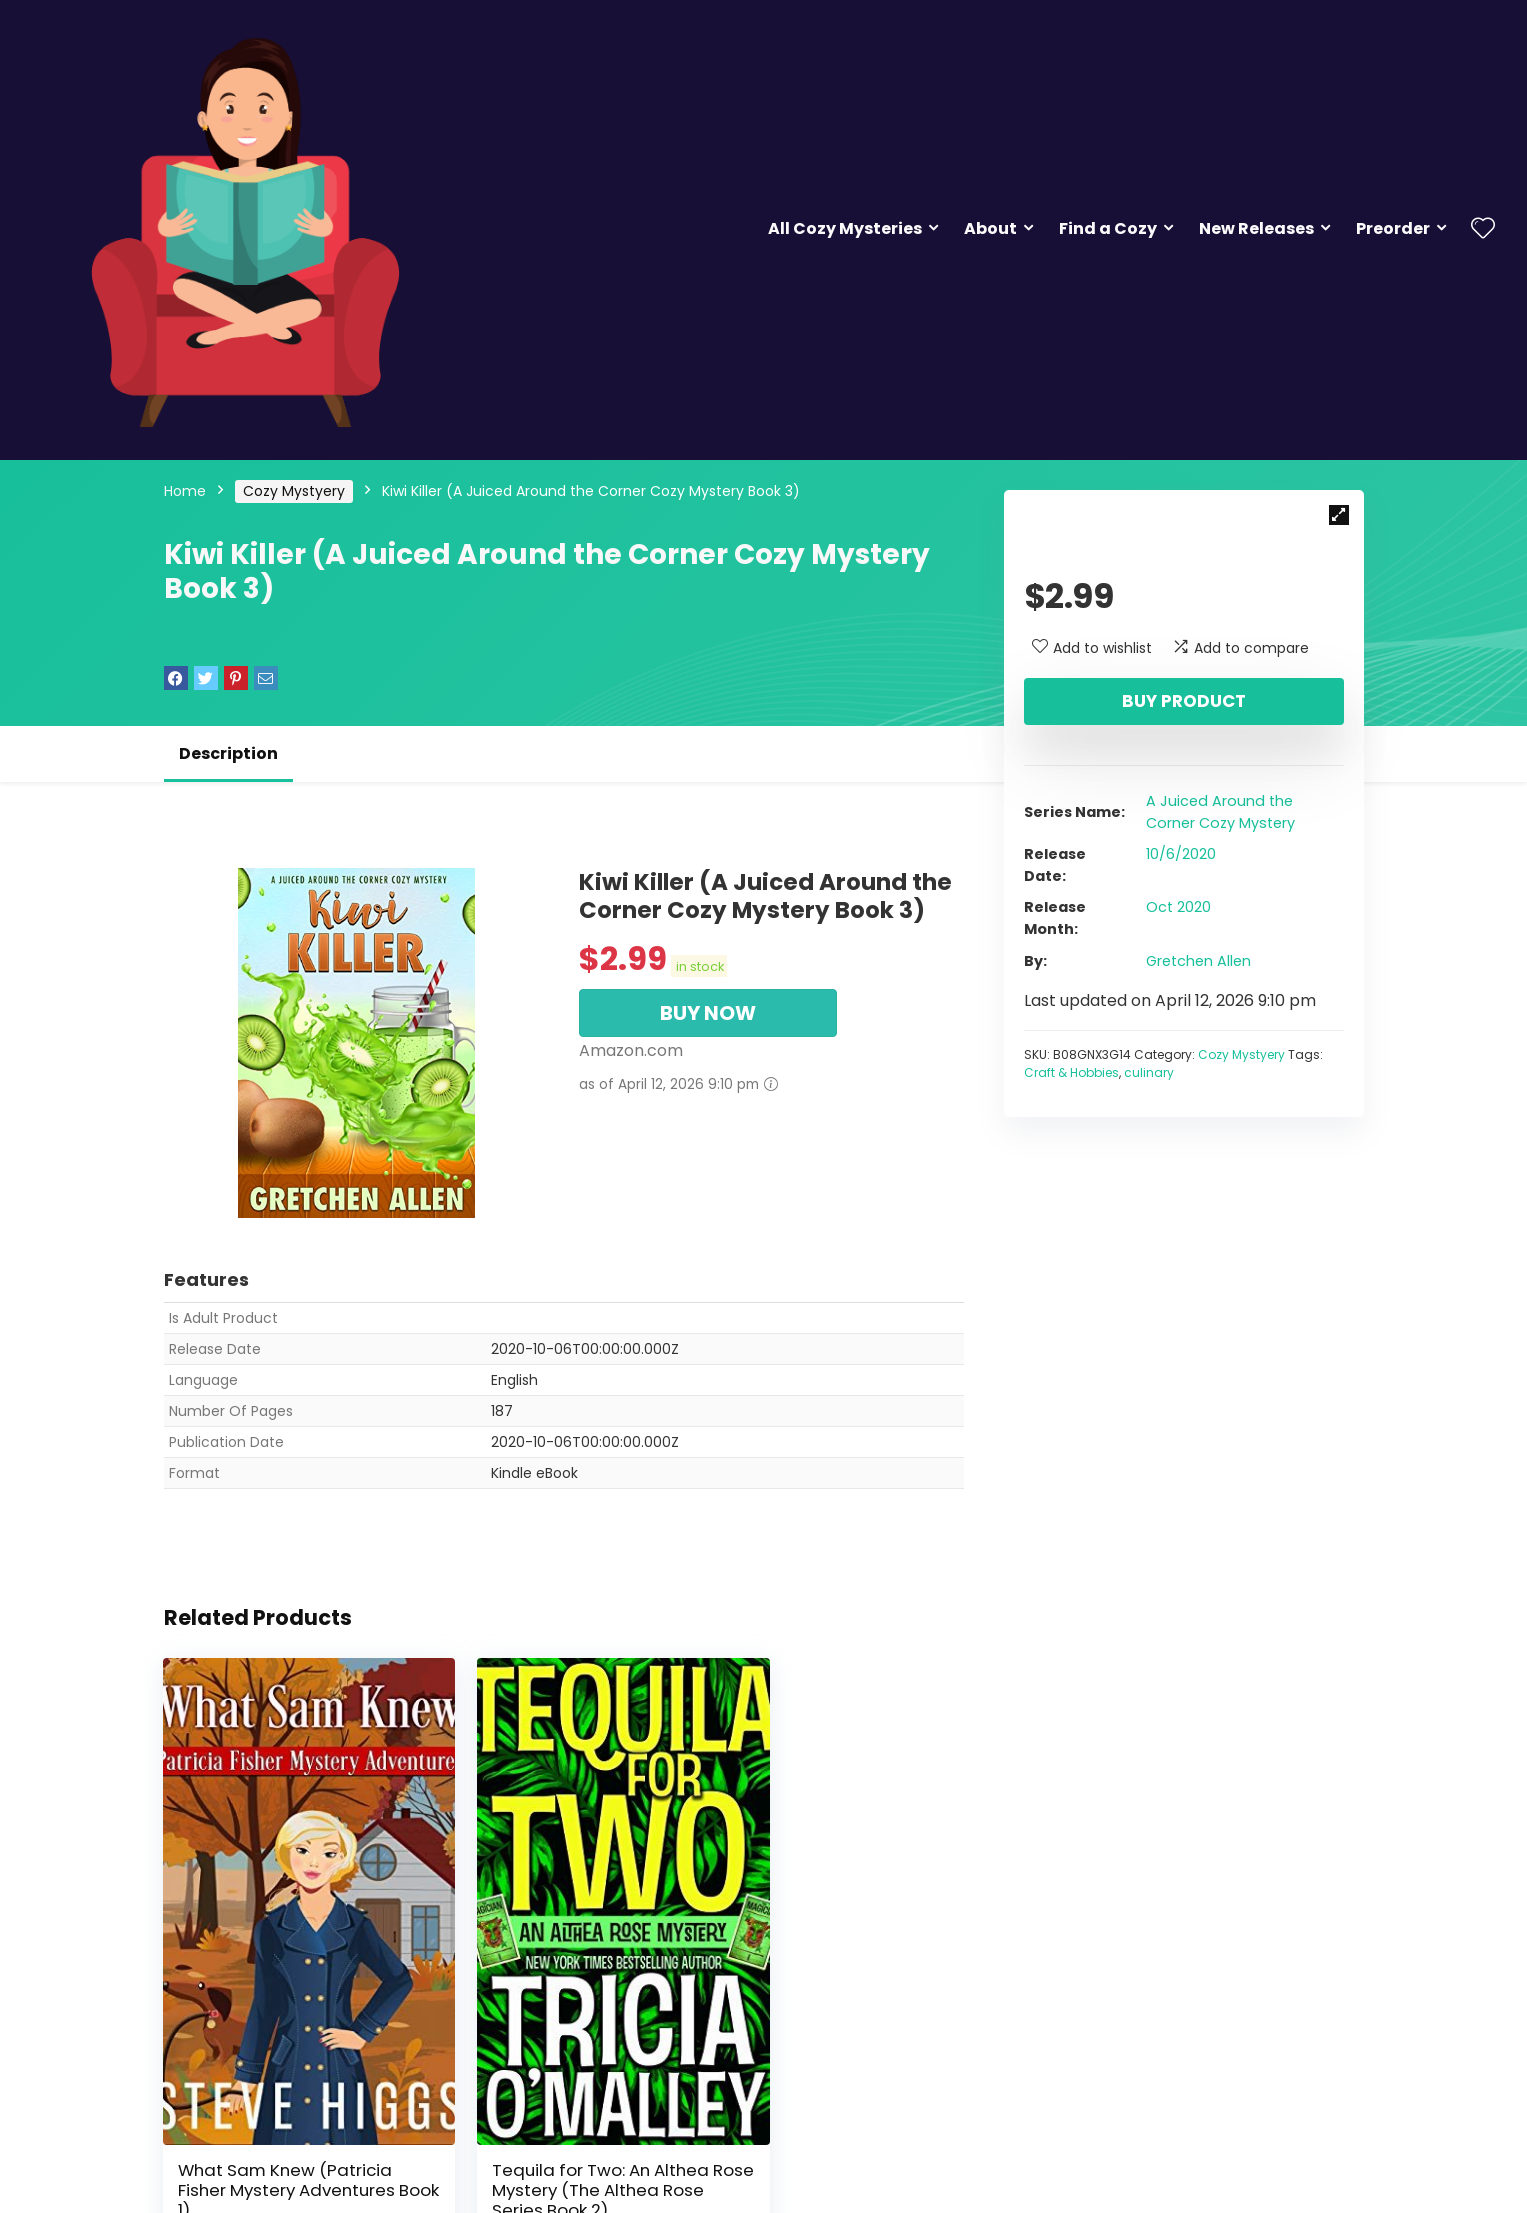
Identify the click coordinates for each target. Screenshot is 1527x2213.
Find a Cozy (1108, 228)
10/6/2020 (1181, 854)
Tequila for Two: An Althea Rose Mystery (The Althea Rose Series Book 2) (561, 2120)
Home (185, 491)
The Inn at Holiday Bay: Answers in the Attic (821, 2110)
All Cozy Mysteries (845, 228)
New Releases (1256, 228)
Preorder (1393, 228)
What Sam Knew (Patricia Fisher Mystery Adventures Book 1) (287, 2120)
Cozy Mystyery (294, 491)
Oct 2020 (1178, 907)
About (990, 228)
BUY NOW (708, 1013)
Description (228, 753)
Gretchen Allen (1198, 961)
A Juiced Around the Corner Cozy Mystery (1220, 812)
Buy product (1184, 701)
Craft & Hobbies (1071, 1072)
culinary (1149, 1072)
